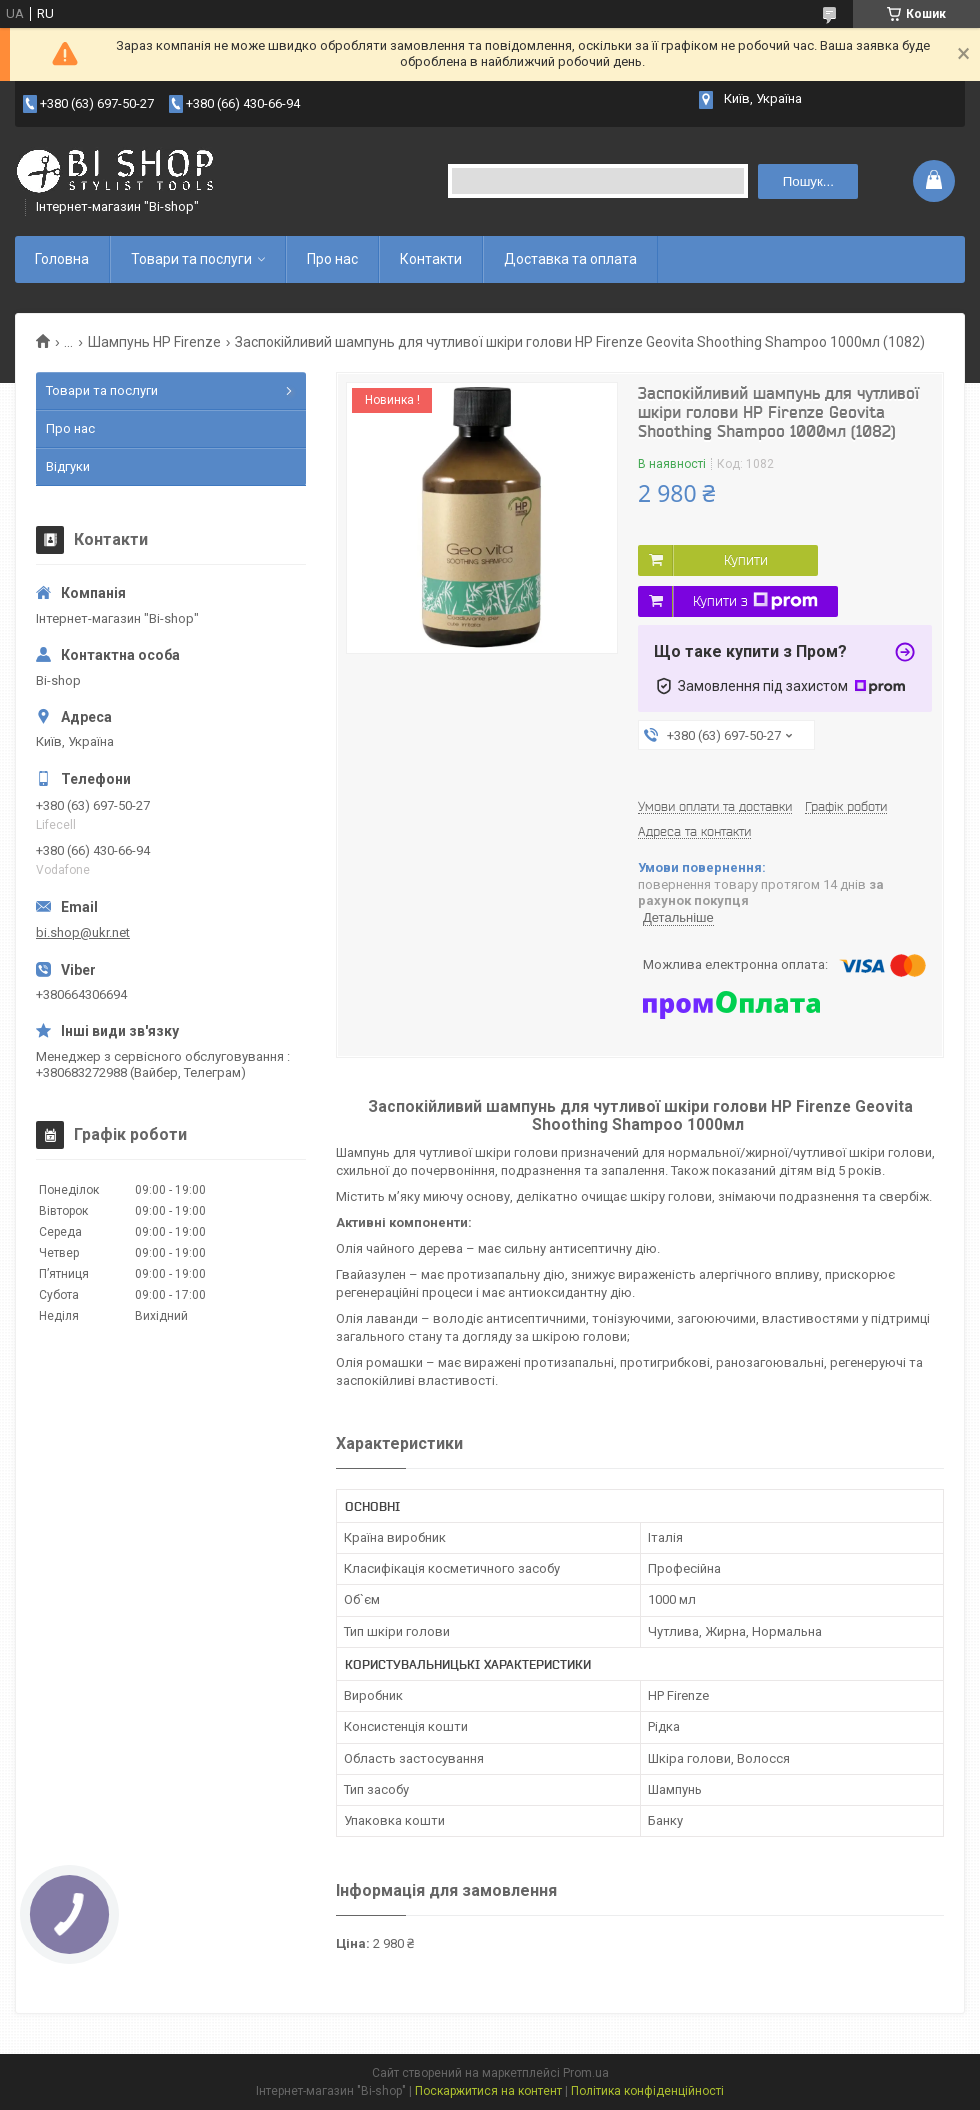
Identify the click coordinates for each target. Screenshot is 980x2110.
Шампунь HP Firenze (154, 342)
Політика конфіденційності (647, 2091)
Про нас (332, 259)
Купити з (755, 601)
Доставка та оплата (570, 259)
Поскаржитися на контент (488, 2091)
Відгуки (68, 466)
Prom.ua (586, 2073)
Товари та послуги (191, 259)
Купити (746, 560)
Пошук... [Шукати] (808, 181)
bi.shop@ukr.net (83, 932)
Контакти (431, 259)
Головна (62, 259)
